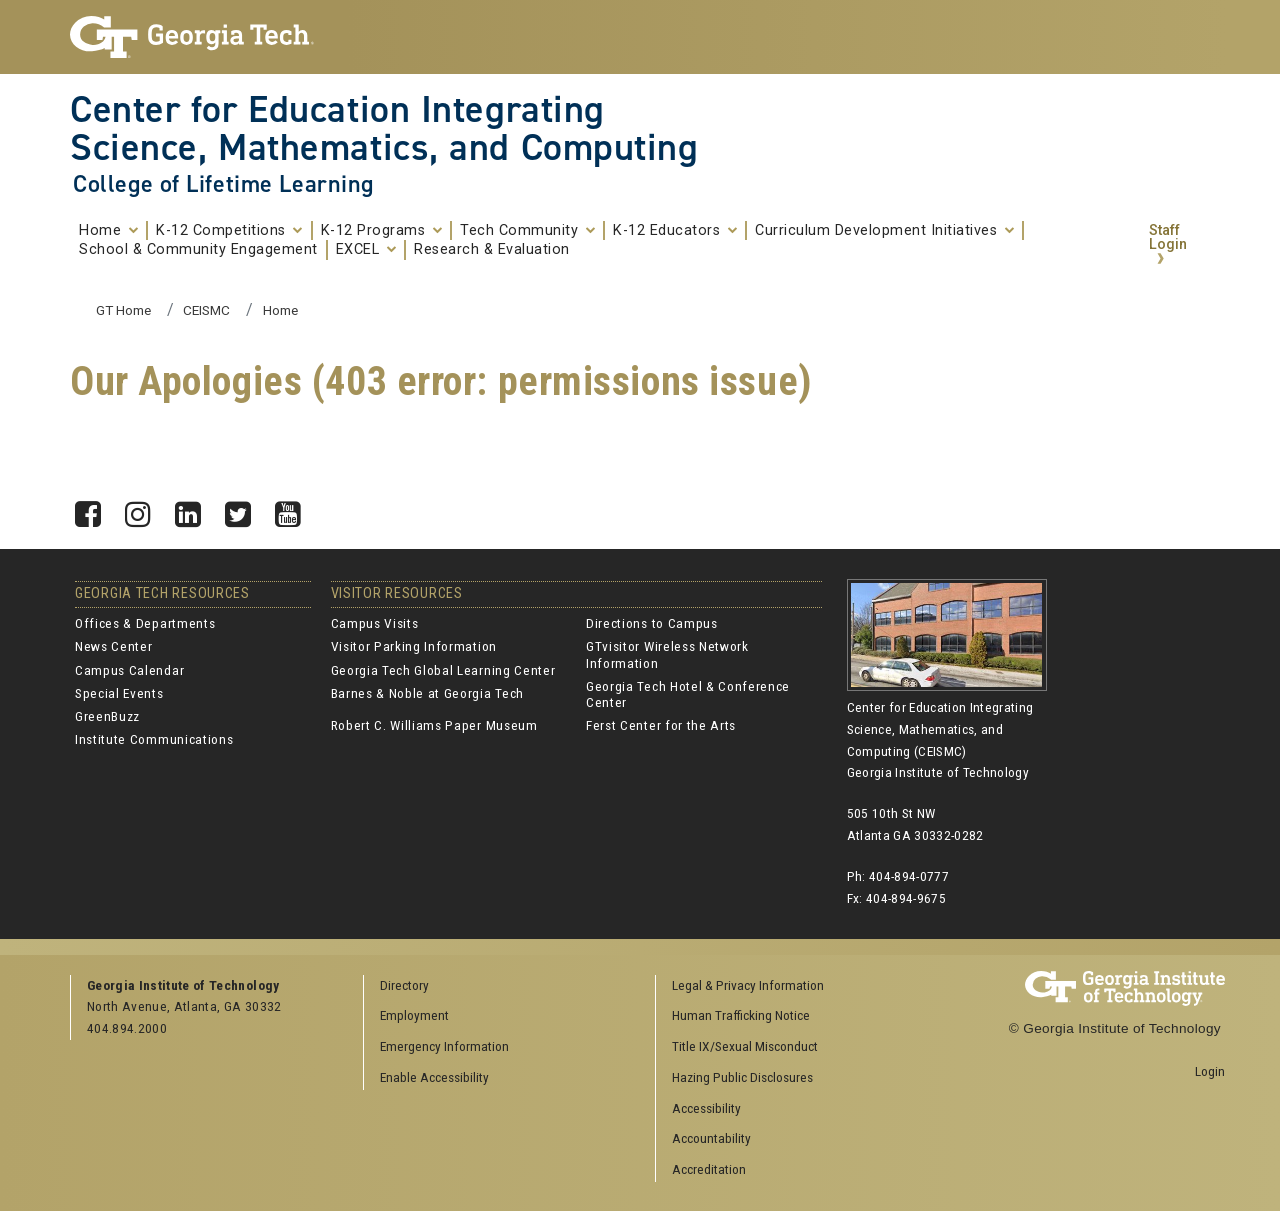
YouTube (295, 509)
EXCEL (366, 250)
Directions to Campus (652, 623)
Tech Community (527, 231)
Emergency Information (444, 1046)
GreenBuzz (107, 716)
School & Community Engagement (198, 250)
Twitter (245, 509)
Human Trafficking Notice (741, 1015)
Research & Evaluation (492, 250)
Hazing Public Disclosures (742, 1077)
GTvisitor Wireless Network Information (667, 654)
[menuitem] (795, 986)
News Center (113, 646)
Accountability (711, 1138)
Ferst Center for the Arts (661, 725)
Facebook (95, 509)
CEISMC (206, 310)
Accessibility (706, 1108)
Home (108, 231)
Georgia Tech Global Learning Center (443, 670)
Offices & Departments (145, 623)
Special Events (119, 693)
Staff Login (1168, 237)
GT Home (123, 310)
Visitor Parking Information (414, 646)
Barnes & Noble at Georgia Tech (427, 693)
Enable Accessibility (434, 1077)
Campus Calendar (129, 670)
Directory (404, 985)
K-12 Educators (675, 231)
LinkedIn (195, 509)
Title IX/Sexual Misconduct (745, 1046)
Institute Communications (154, 739)
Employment (414, 1015)
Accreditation (709, 1169)
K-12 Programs (382, 231)
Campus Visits (375, 623)
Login (1210, 1071)
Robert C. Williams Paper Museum (434, 725)
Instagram (145, 509)
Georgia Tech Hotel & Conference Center (688, 694)
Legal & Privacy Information (748, 985)
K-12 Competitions (229, 231)
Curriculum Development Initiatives (884, 231)
